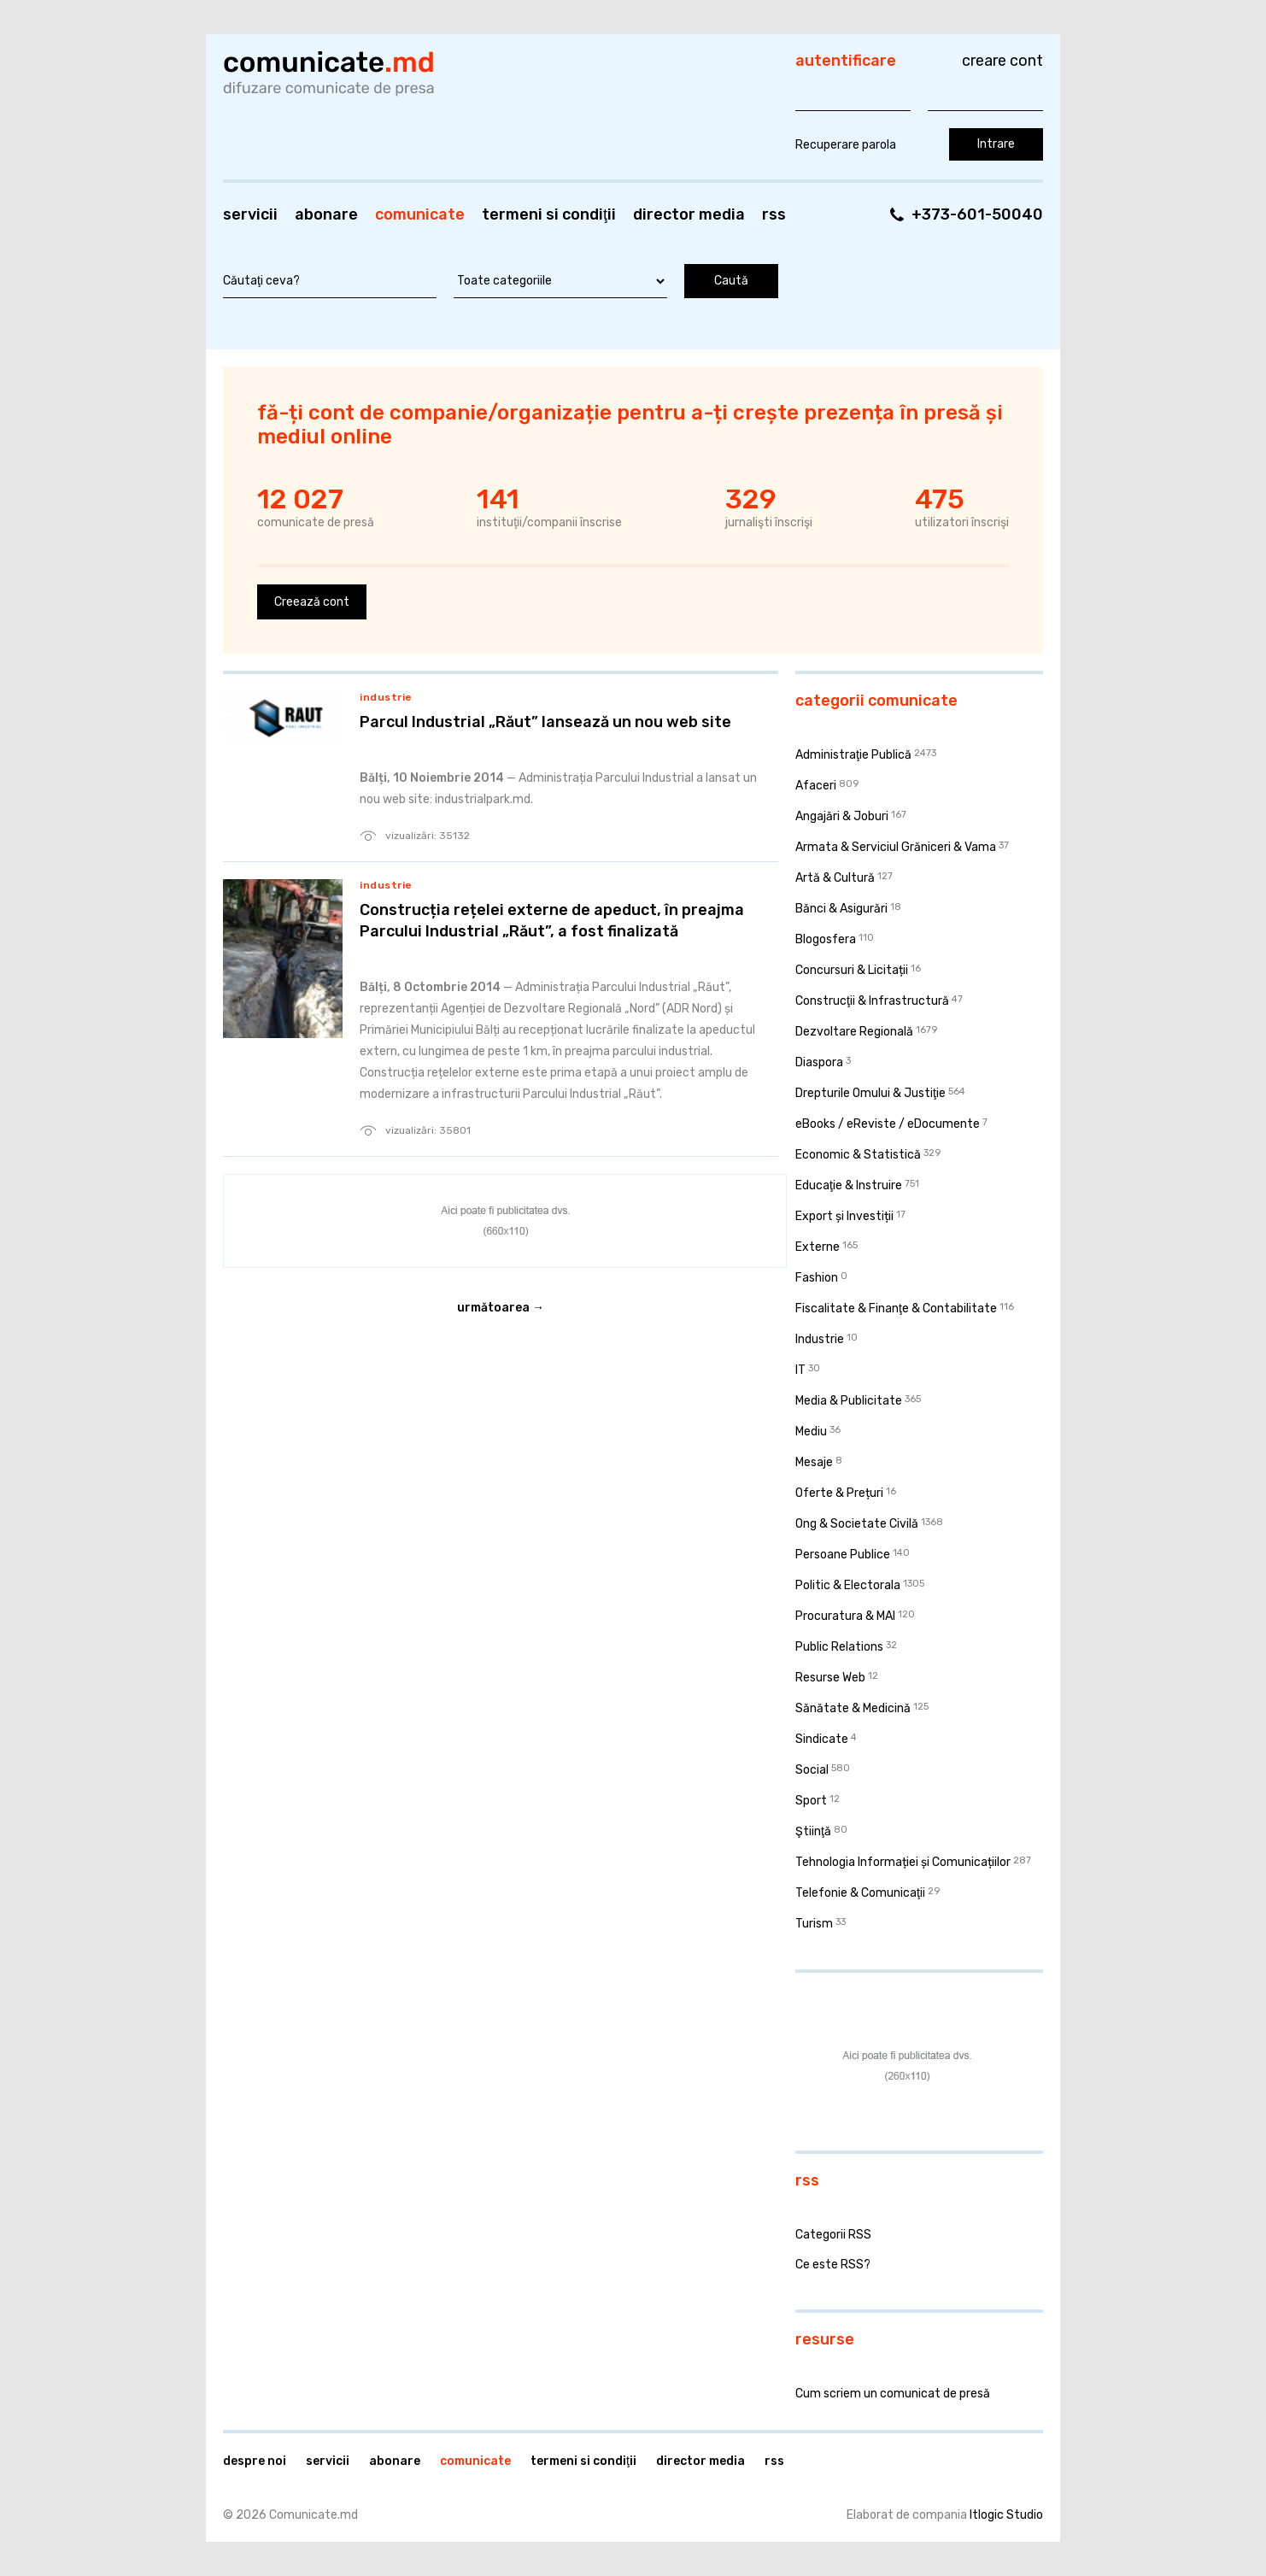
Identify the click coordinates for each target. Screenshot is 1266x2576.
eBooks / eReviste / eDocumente (887, 1124)
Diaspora (819, 1062)
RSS (774, 214)
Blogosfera (825, 939)
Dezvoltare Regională (854, 1031)
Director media (689, 214)
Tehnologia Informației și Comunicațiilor (903, 1862)
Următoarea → (500, 1307)
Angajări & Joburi (841, 816)
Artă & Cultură (835, 878)
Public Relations (839, 1647)
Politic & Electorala (847, 1585)
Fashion (816, 1277)
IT (800, 1370)
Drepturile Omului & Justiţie (870, 1093)
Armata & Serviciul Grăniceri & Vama (895, 847)
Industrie (386, 697)
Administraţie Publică (853, 755)
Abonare (326, 214)
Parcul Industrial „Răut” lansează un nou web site (545, 722)
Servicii (250, 214)
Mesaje (814, 1462)
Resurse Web (830, 1677)
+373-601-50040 (977, 214)
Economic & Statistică (858, 1154)
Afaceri (815, 785)
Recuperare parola (845, 145)
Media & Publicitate (848, 1401)
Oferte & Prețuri (839, 1493)
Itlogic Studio (1006, 2515)
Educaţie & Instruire (848, 1185)
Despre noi (254, 2461)
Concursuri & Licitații (851, 970)
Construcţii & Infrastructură (872, 1001)
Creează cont (311, 602)
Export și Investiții (844, 1216)
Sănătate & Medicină (853, 1708)
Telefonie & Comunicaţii (860, 1893)
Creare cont (1002, 60)
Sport (811, 1800)
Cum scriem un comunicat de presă (892, 2393)
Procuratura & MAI (845, 1616)
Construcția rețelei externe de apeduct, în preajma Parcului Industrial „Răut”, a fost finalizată (552, 921)
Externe (817, 1247)
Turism (814, 1923)
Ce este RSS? (832, 2264)
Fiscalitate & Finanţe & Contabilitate (896, 1308)
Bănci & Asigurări (841, 908)
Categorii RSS (833, 2234)
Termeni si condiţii (549, 214)
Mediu (811, 1431)
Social (812, 1770)
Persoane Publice (842, 1554)
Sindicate (821, 1739)
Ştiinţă (813, 1831)
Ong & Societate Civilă (856, 1524)
